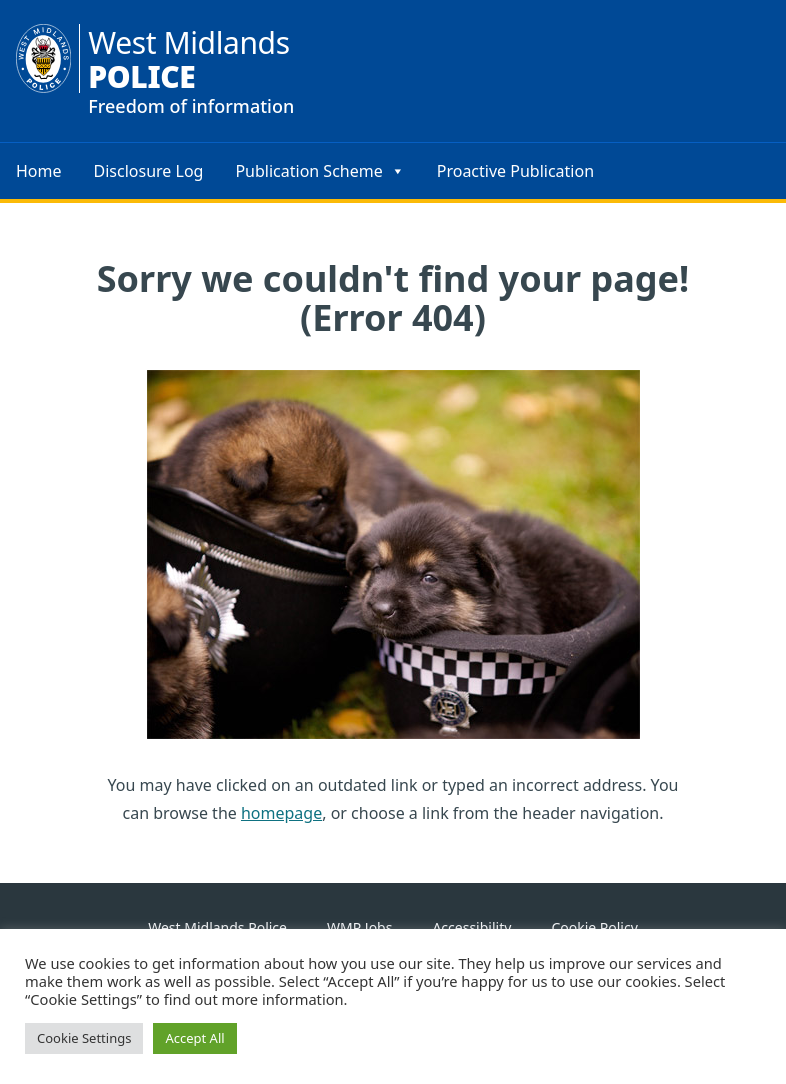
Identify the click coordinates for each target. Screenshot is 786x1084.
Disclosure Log (149, 171)
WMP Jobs (359, 927)
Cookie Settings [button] (84, 1038)
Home (39, 171)
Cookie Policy (594, 927)
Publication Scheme (319, 171)
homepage (281, 813)
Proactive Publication (515, 171)
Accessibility (471, 927)
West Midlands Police (217, 927)
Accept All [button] (194, 1038)
